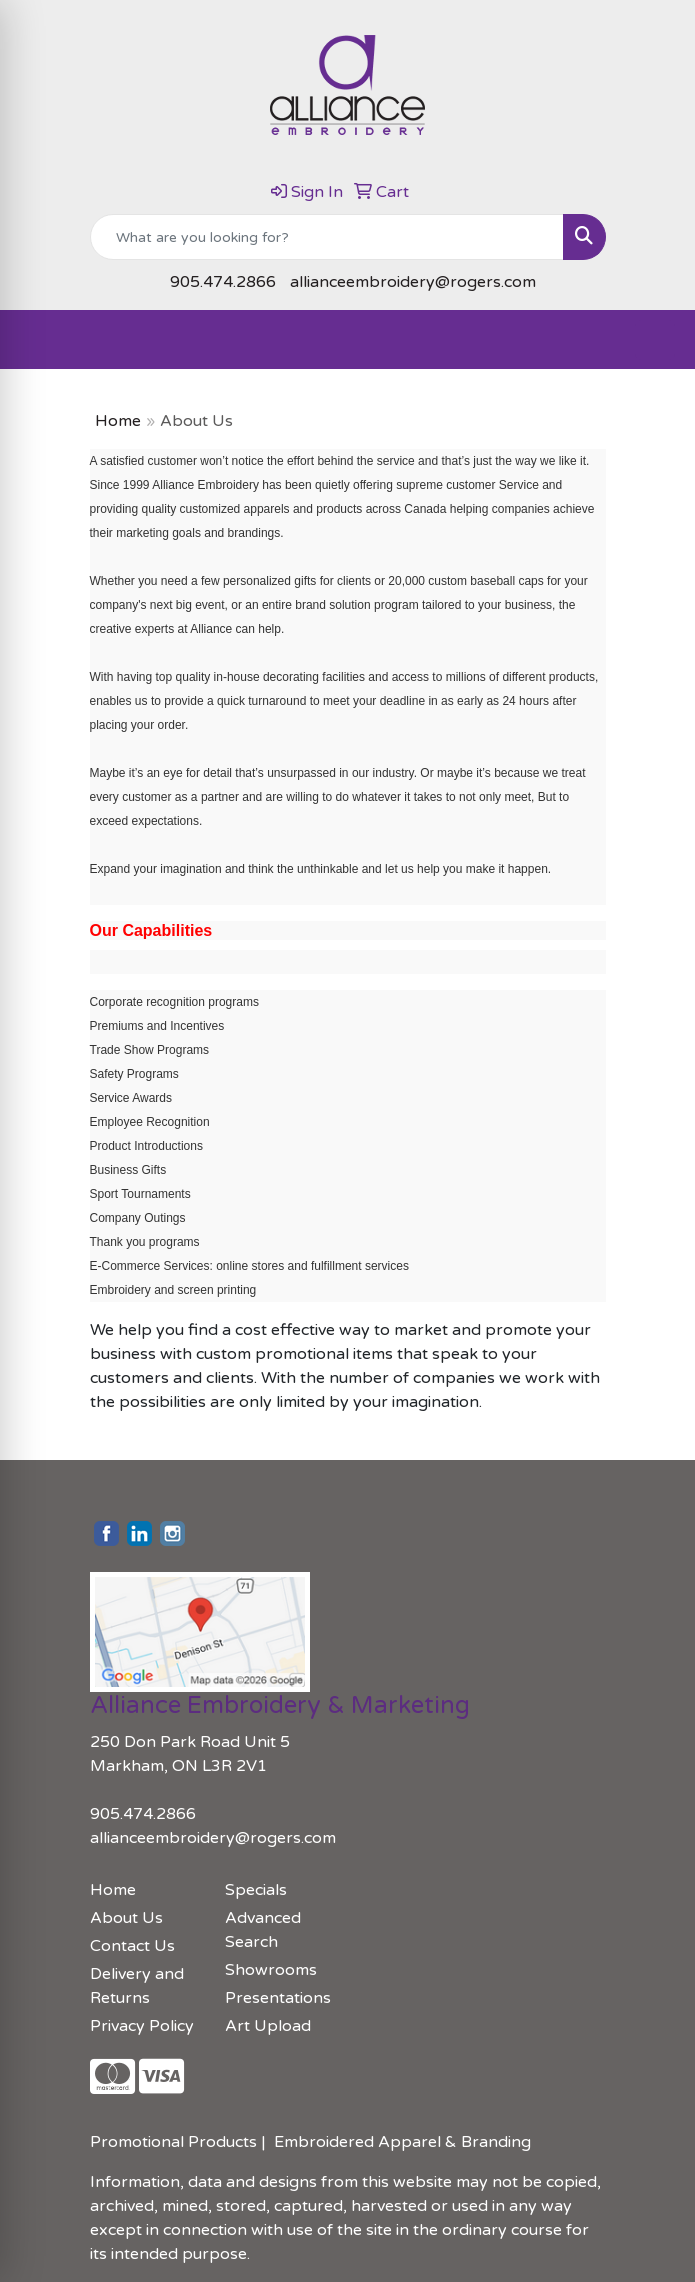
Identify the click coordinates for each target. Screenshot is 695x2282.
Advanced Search (263, 1930)
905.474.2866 (223, 282)
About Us (126, 1918)
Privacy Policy (142, 2026)
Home (118, 421)
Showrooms (271, 1970)
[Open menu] (655, 340)
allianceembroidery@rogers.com (413, 282)
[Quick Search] (327, 237)
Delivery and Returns (137, 1986)
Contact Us (132, 1946)
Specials (256, 1890)
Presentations (278, 1998)
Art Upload (268, 2026)
